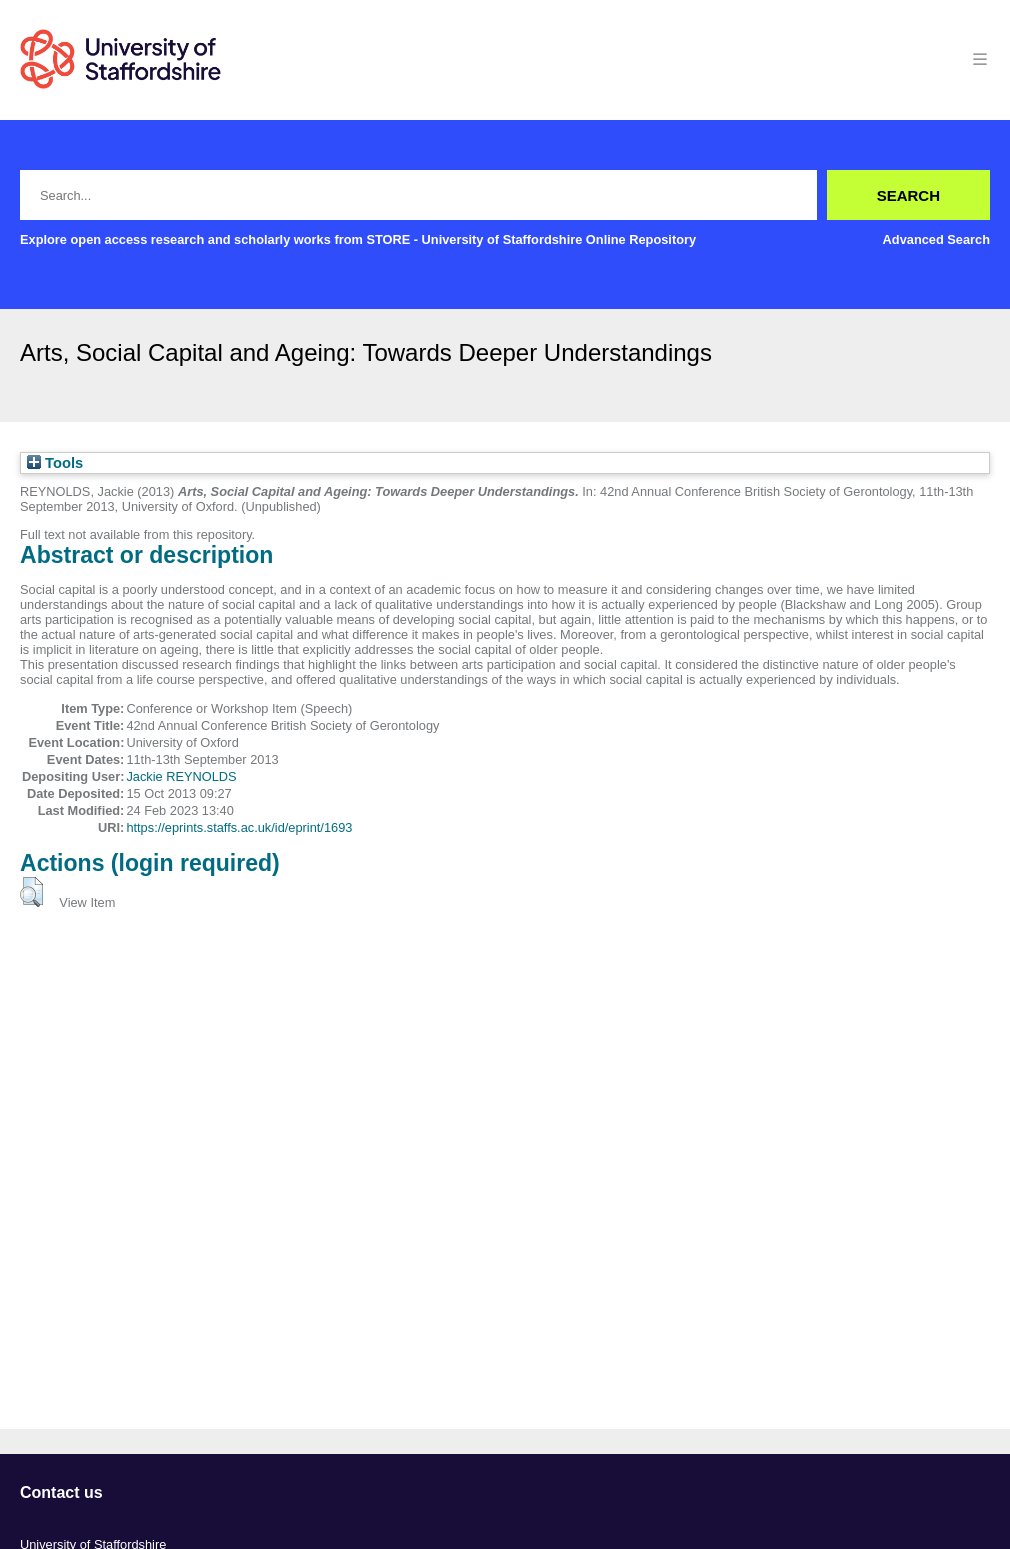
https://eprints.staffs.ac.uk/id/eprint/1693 (239, 827)
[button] (31, 892)
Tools (55, 463)
